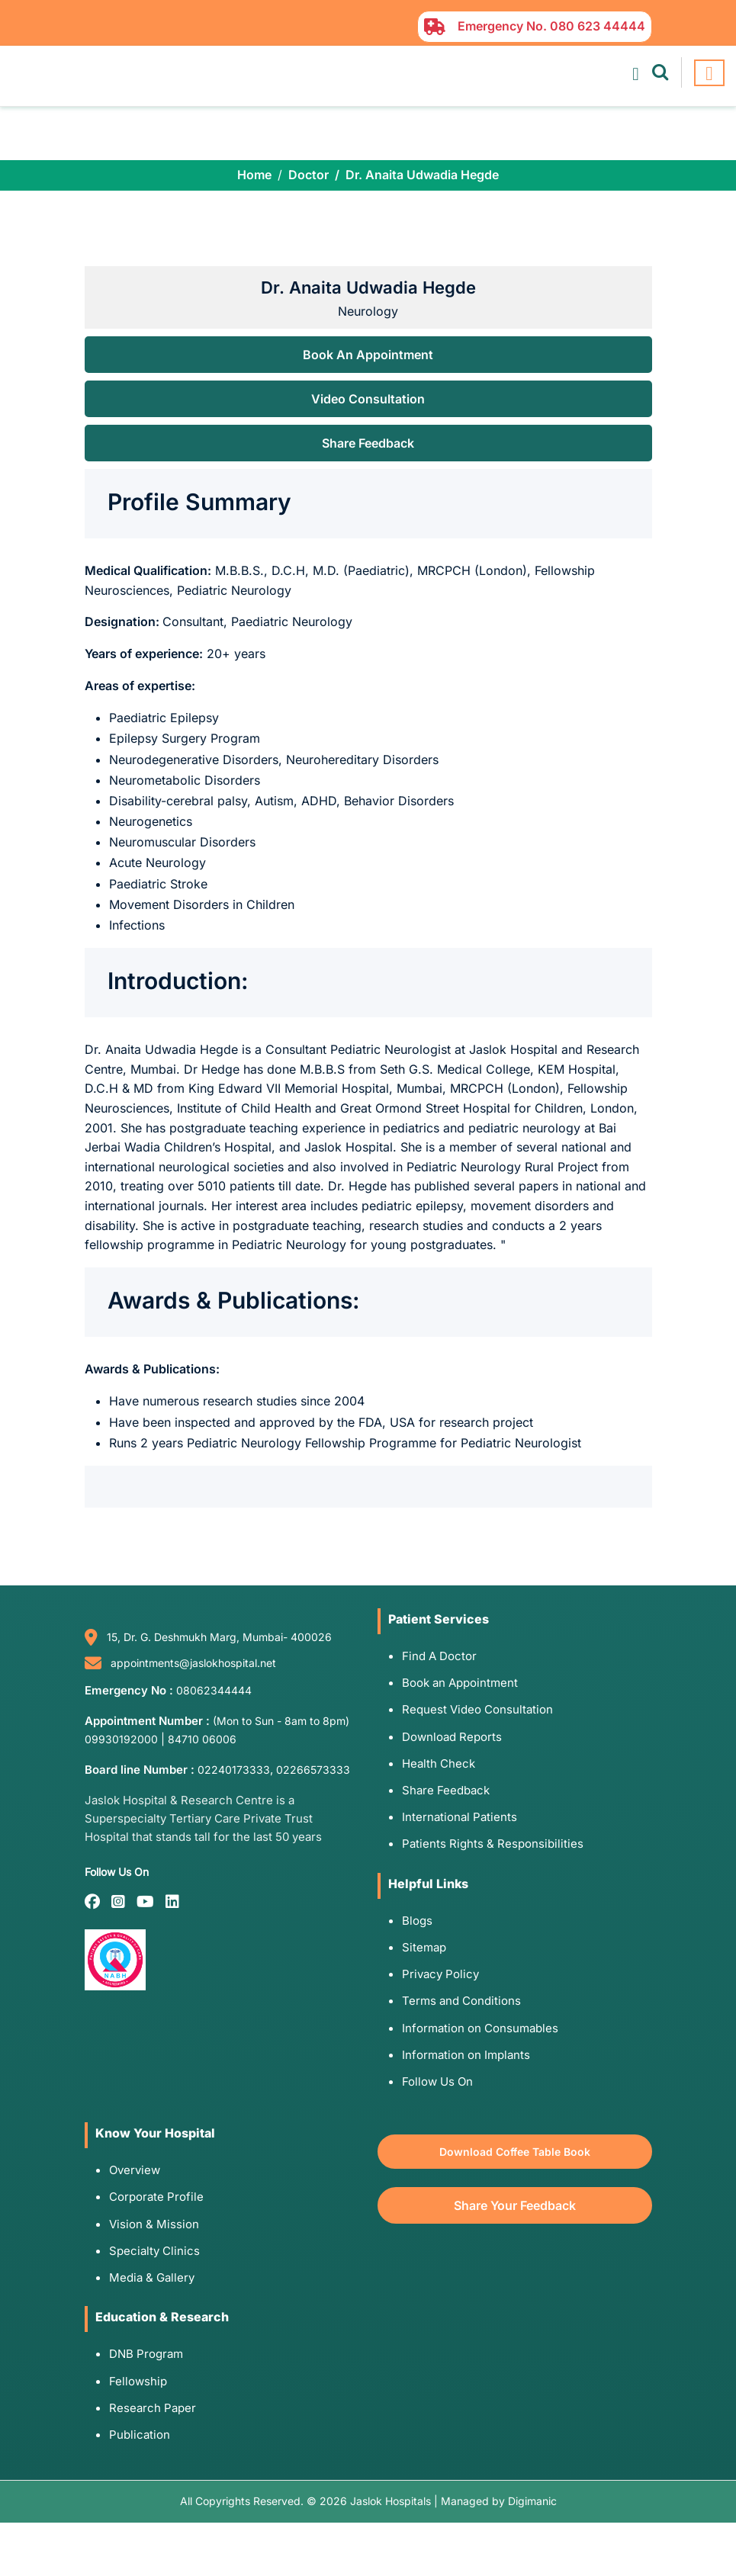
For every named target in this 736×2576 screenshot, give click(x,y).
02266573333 (313, 1769)
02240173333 (234, 1769)
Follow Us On (437, 2081)
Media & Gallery (151, 2277)
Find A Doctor (439, 1656)
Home (254, 174)
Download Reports (452, 1737)
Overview (134, 2170)
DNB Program (146, 2353)
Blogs (417, 1920)
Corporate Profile (156, 2196)
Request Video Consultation (477, 1709)
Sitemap (424, 1947)
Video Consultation (368, 398)
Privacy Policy (440, 1974)
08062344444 (214, 1690)
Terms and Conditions (461, 2000)
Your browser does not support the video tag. (368, 133)
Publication (139, 2434)
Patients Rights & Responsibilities (492, 1843)
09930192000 (121, 1739)
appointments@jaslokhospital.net (193, 1662)
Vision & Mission (154, 2224)
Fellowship (138, 2381)
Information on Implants (466, 2055)
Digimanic (532, 2500)
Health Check (438, 1763)
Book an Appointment (460, 1682)
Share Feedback (368, 443)
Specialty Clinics (154, 2251)
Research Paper (152, 2408)
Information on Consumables (480, 2028)
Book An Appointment (368, 354)
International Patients (459, 1817)
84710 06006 (202, 1739)
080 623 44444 (597, 26)
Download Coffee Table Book (514, 2151)
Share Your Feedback (515, 2205)
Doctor (308, 174)
